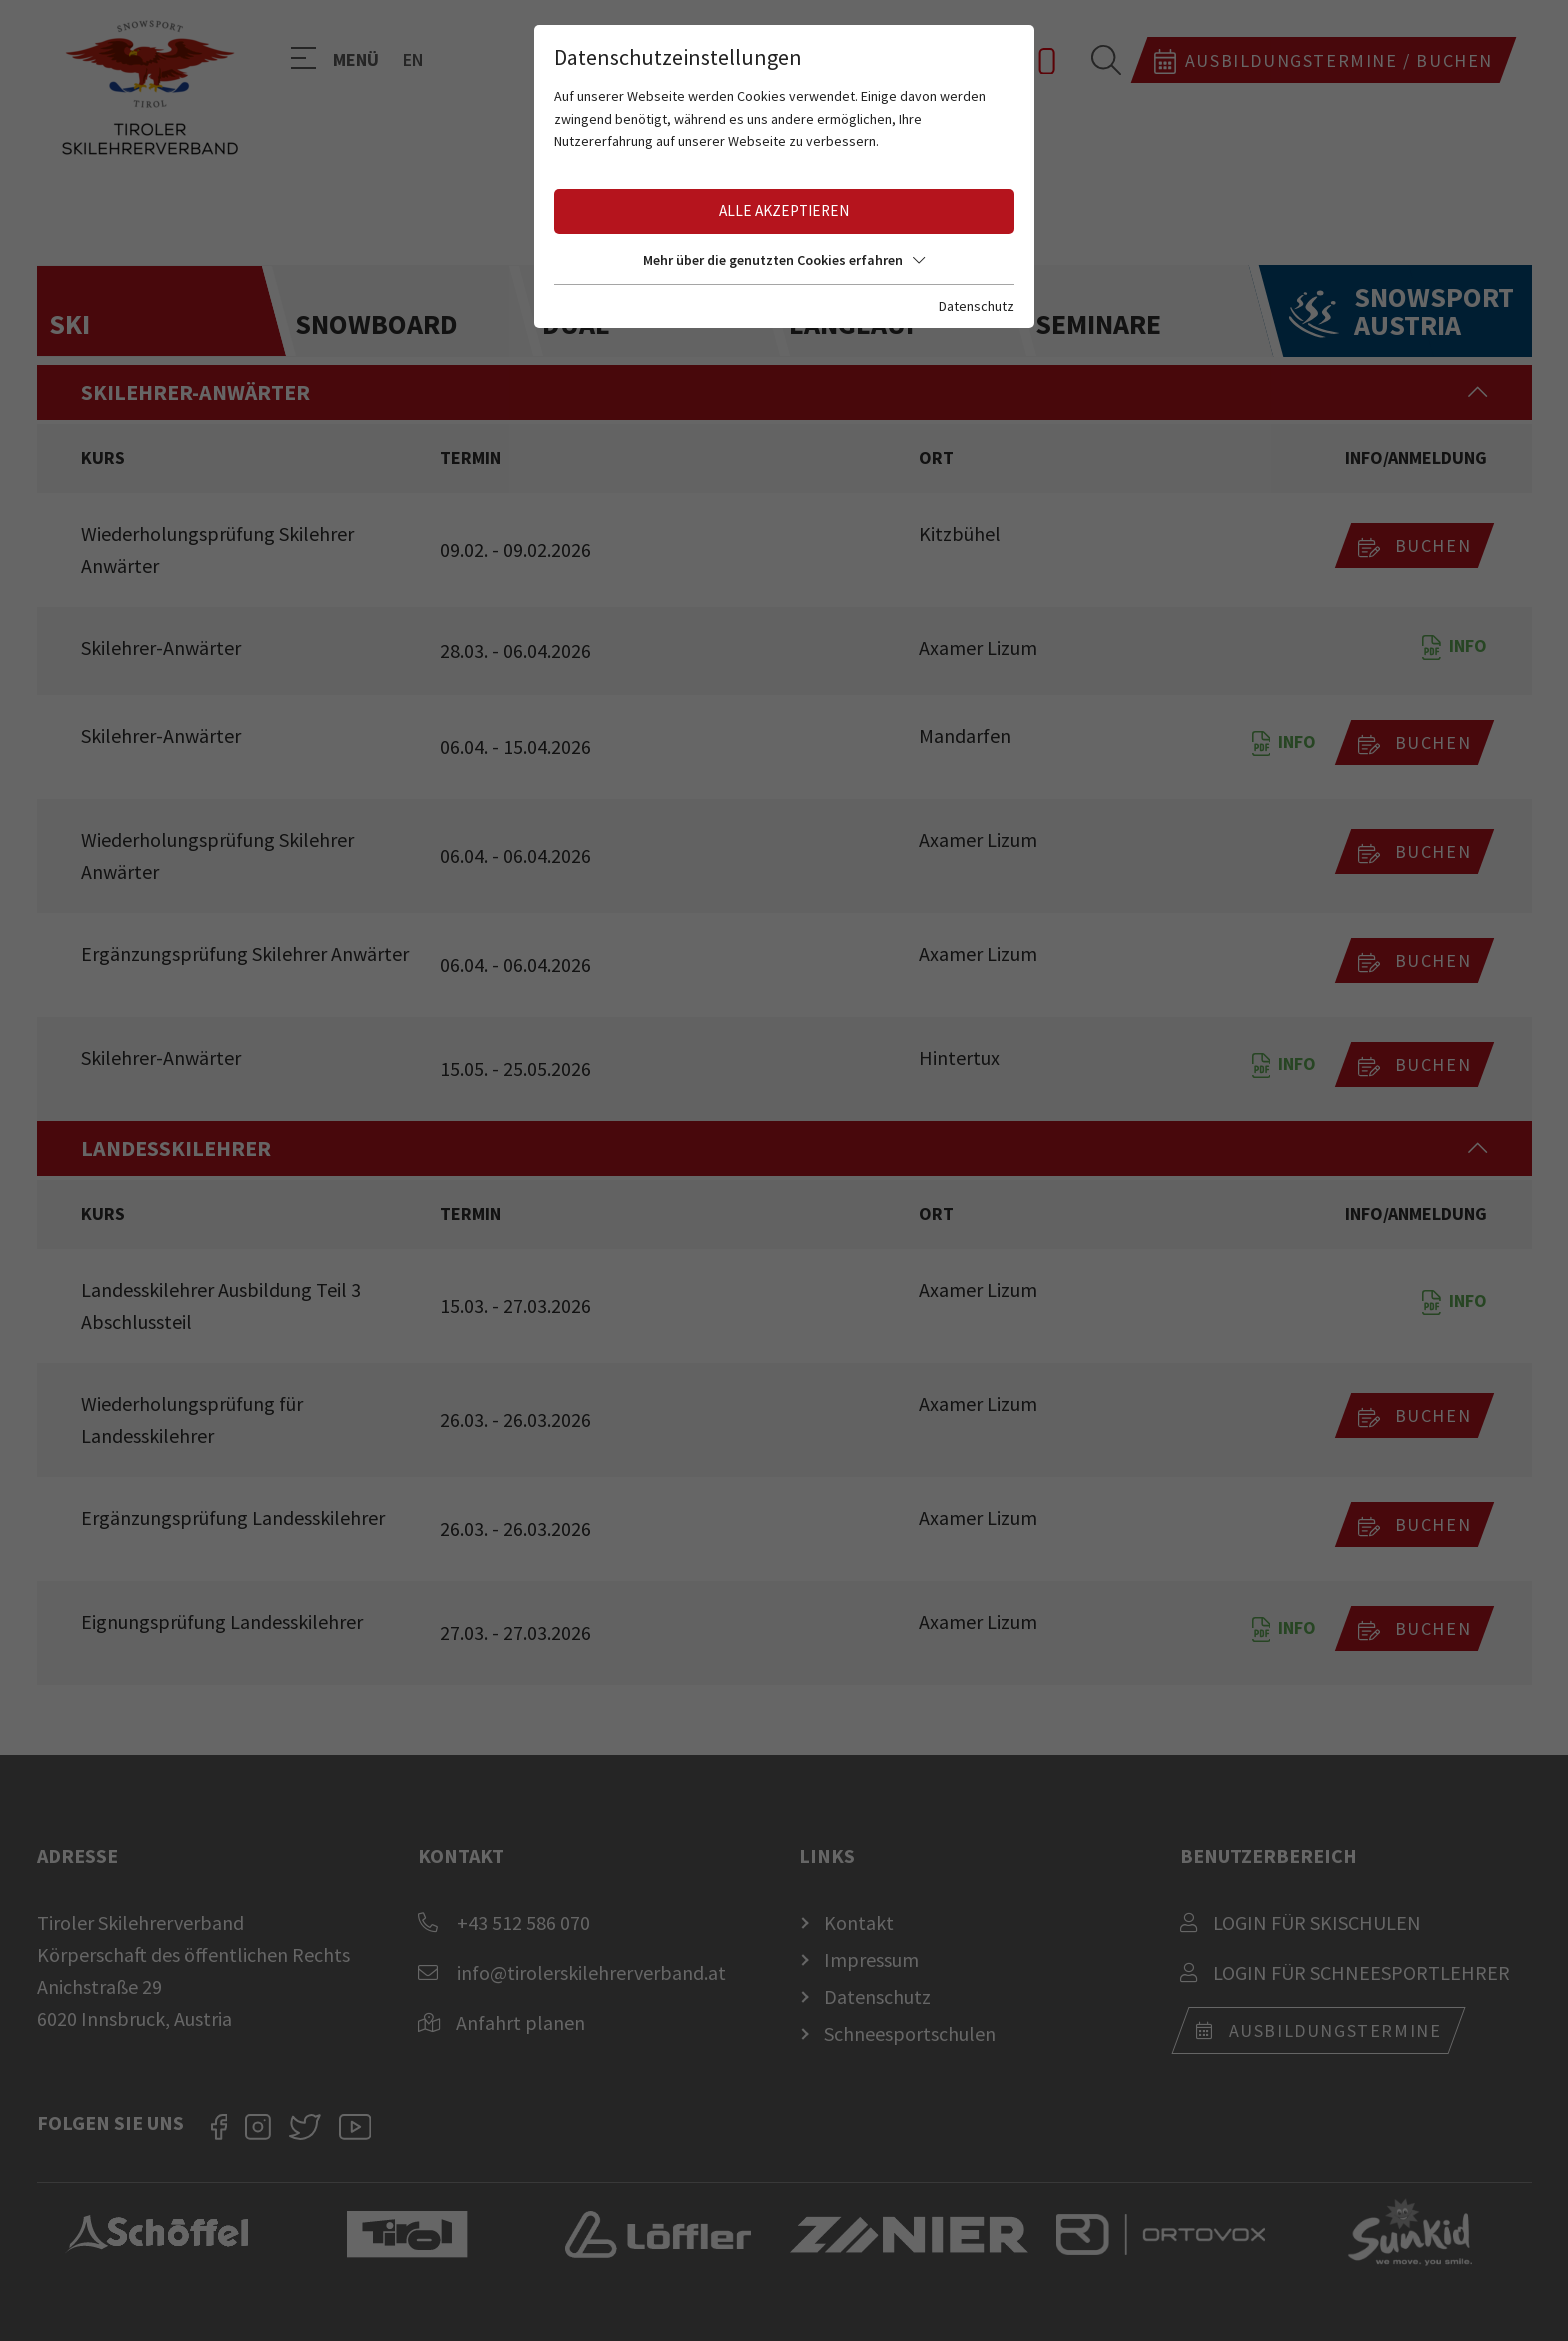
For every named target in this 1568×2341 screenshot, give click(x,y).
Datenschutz (976, 306)
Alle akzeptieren (784, 210)
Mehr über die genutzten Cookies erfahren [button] (784, 260)
